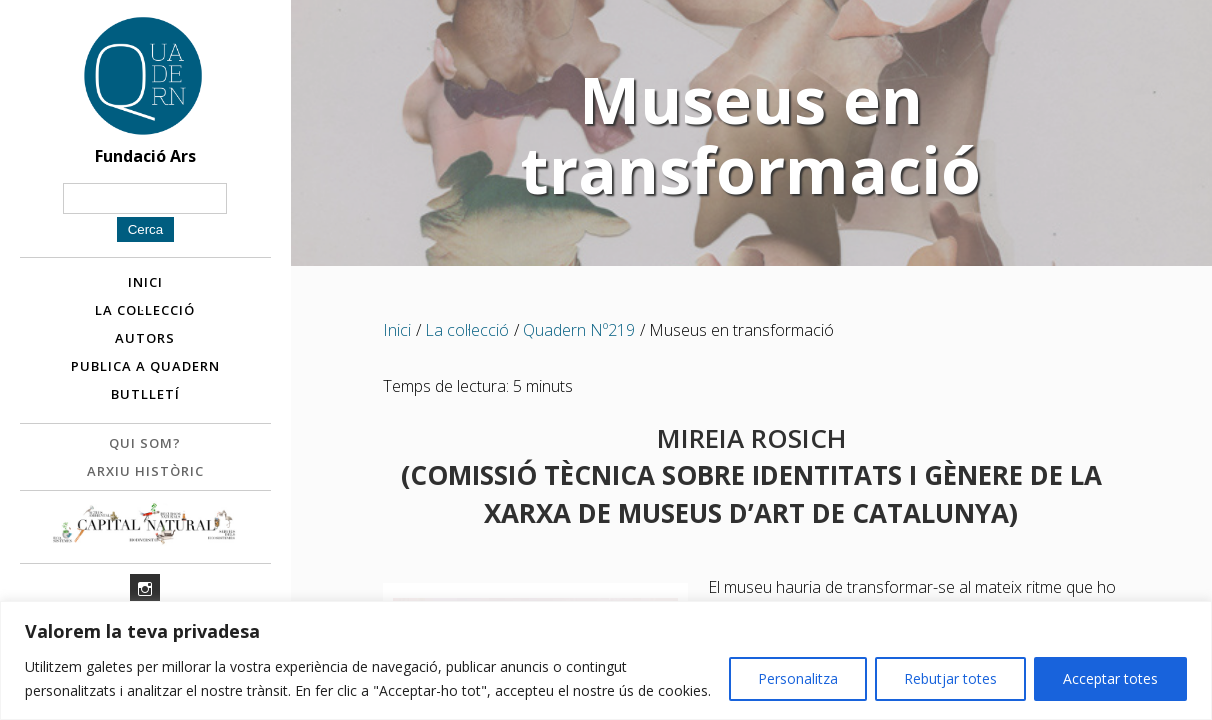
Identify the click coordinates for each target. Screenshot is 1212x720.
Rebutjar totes (950, 678)
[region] (606, 660)
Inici (145, 285)
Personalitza (798, 678)
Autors (145, 341)
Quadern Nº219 (579, 330)
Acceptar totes (1110, 678)
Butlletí (145, 397)
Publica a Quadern (145, 369)
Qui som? (145, 446)
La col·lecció (145, 313)
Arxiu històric (145, 474)
